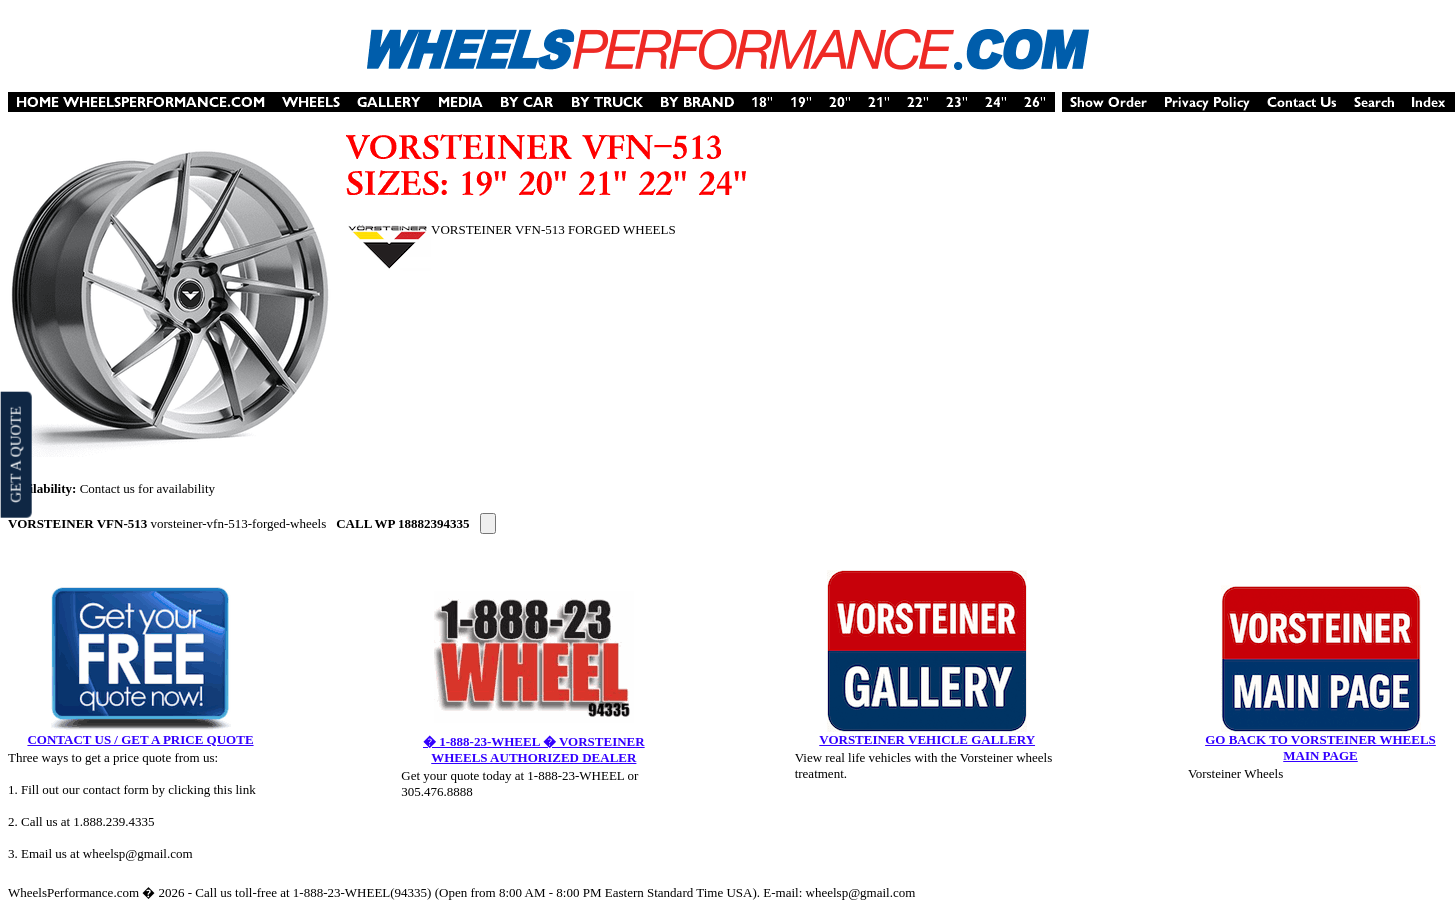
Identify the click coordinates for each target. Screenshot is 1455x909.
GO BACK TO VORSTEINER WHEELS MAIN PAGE (1320, 747)
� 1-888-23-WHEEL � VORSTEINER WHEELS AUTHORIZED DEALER (534, 749)
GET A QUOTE (15, 454)
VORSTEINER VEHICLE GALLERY (927, 739)
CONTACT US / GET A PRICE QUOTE (140, 739)
